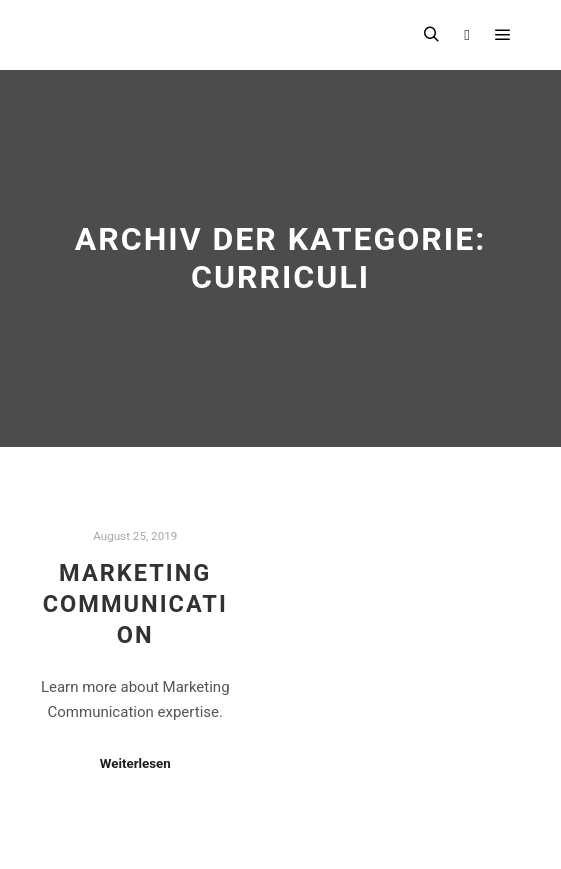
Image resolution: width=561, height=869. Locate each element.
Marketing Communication (135, 603)
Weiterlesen (135, 763)
